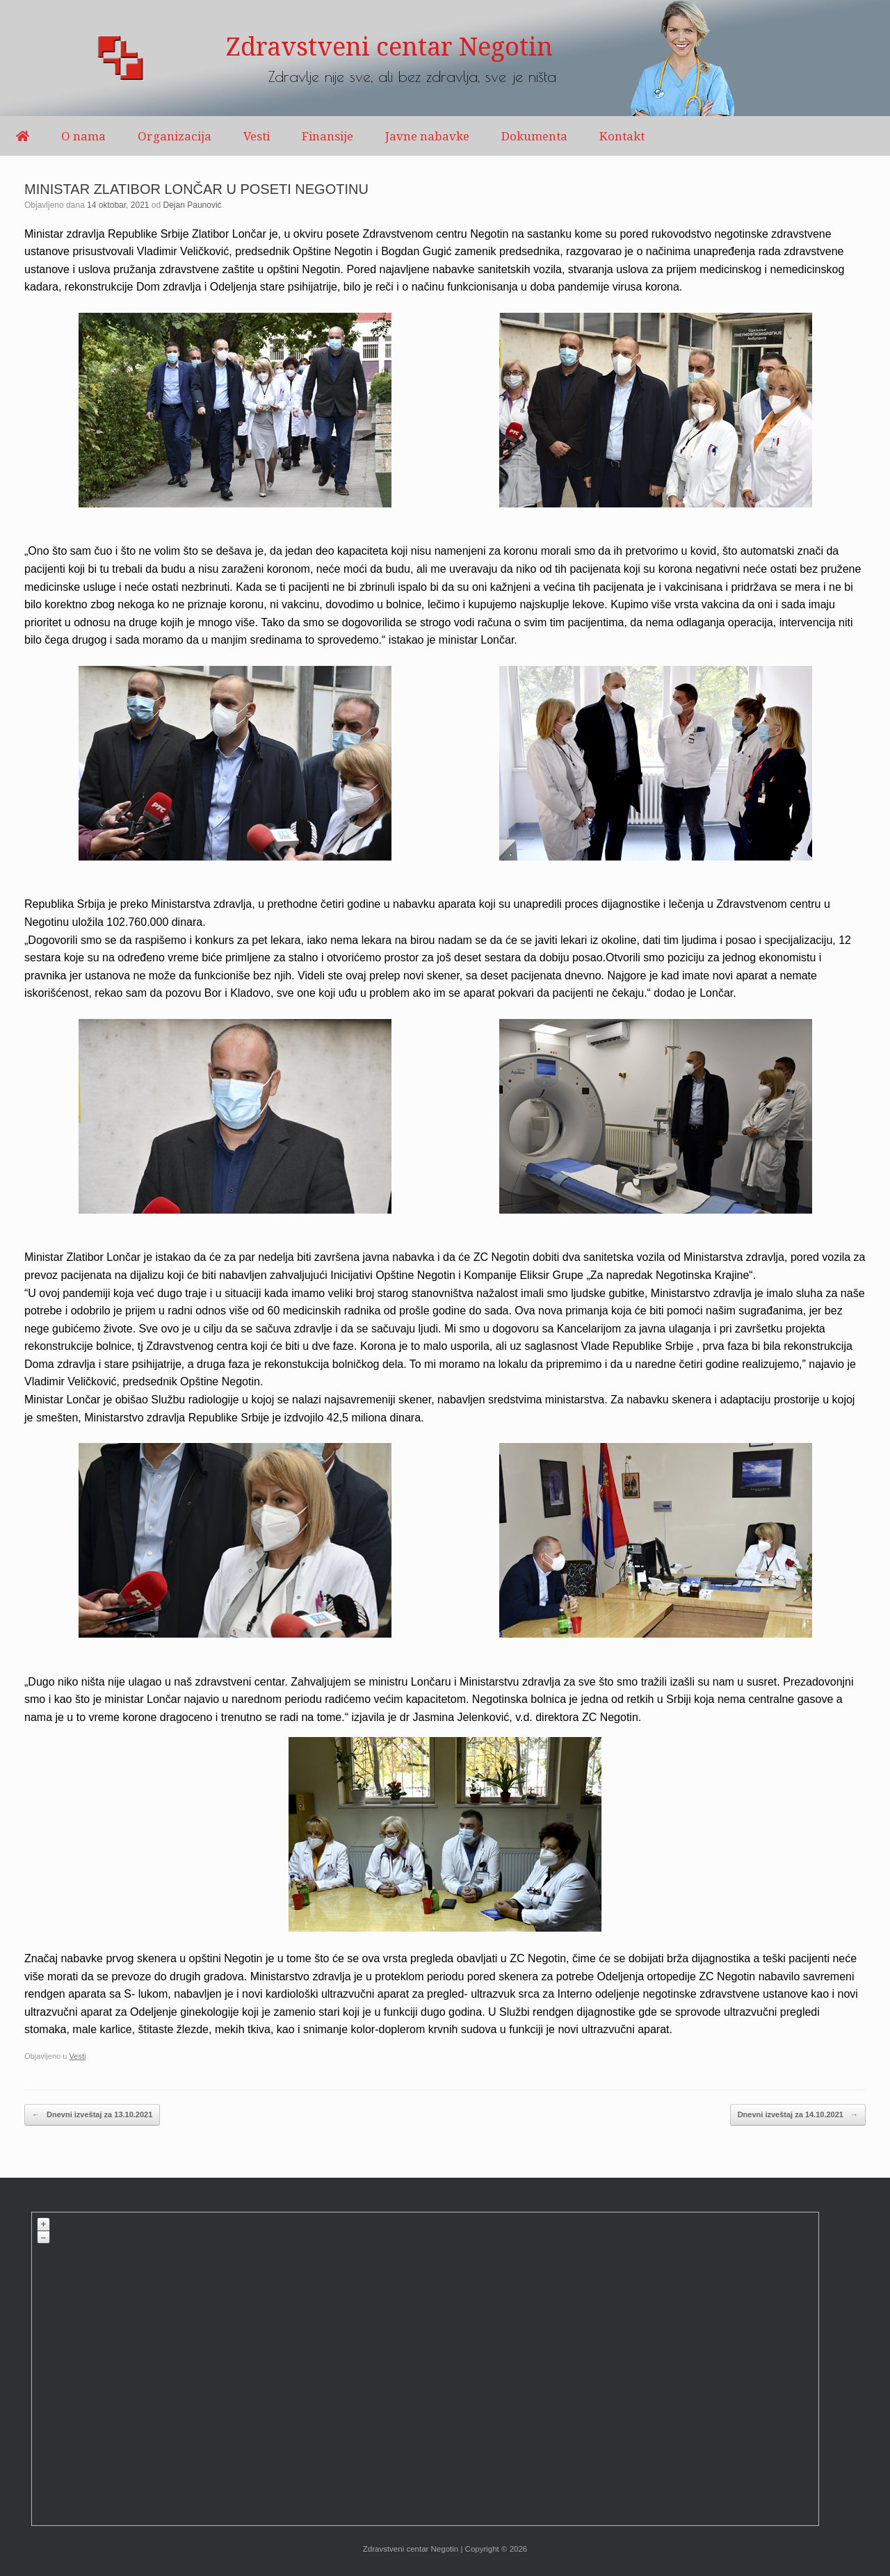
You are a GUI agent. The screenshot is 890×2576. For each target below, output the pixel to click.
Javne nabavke (427, 136)
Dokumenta (534, 136)
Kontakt (622, 136)
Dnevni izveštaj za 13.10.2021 (92, 2115)
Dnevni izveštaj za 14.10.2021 (798, 2115)
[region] (445, 58)
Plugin (805, 2519)
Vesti (256, 136)
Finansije (327, 136)
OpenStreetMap (715, 2519)
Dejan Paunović (192, 205)
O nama (83, 136)
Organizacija (174, 136)
